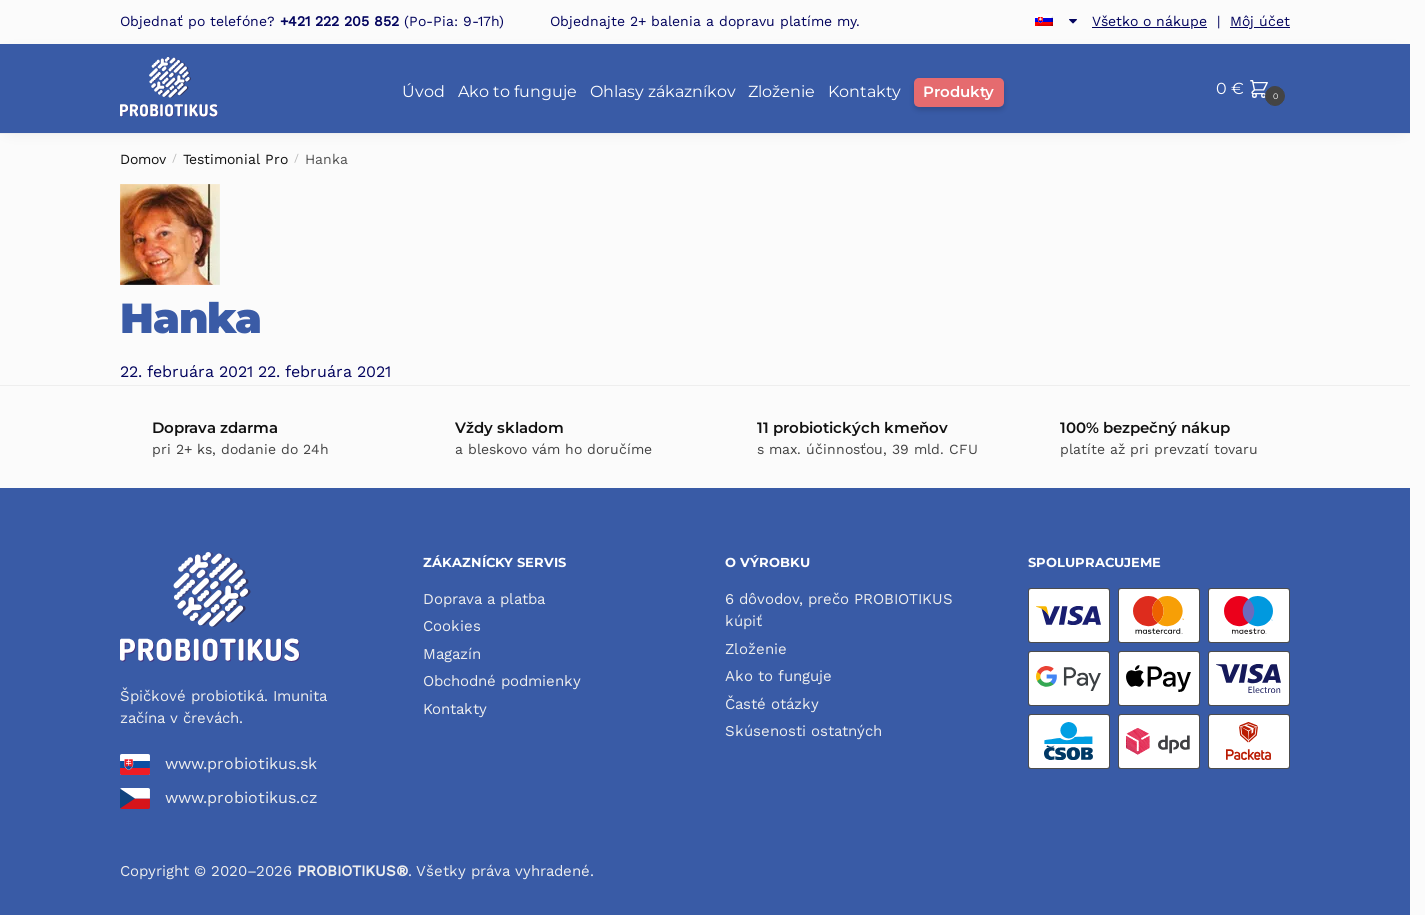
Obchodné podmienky (502, 681)
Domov (143, 159)
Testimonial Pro (235, 159)
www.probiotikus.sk (218, 764)
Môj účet (1260, 21)
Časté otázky (772, 704)
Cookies (452, 626)
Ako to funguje (778, 676)
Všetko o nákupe (1149, 21)
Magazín (452, 654)
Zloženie (756, 649)
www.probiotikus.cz (219, 798)
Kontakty (455, 709)
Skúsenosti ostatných (803, 731)
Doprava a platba (484, 599)
